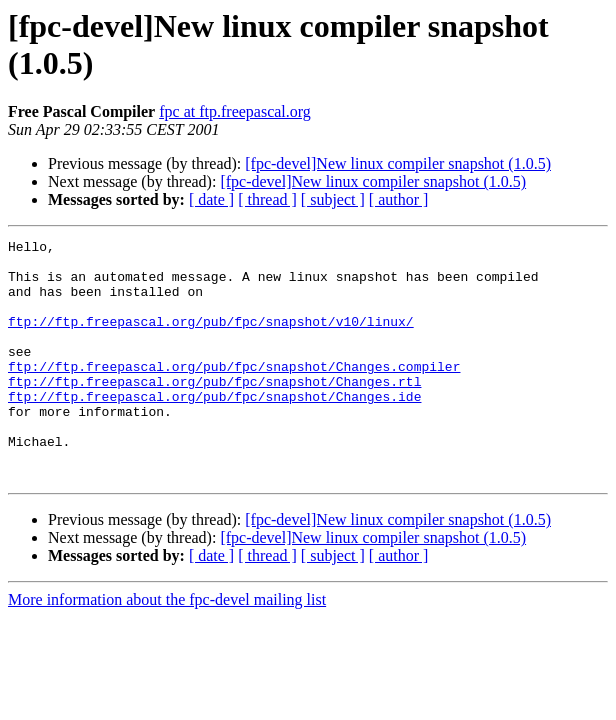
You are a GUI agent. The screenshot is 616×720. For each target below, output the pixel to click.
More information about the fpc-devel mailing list (167, 647)
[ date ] (211, 199)
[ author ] (399, 199)
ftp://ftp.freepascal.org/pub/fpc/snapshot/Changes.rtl (214, 411)
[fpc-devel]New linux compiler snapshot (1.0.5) (398, 163)
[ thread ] (267, 199)
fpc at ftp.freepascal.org (235, 111)
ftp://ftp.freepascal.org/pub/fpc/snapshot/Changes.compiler (234, 393)
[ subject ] (333, 199)
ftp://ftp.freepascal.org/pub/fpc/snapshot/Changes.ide (214, 429)
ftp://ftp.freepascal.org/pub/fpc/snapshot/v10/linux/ (211, 339)
